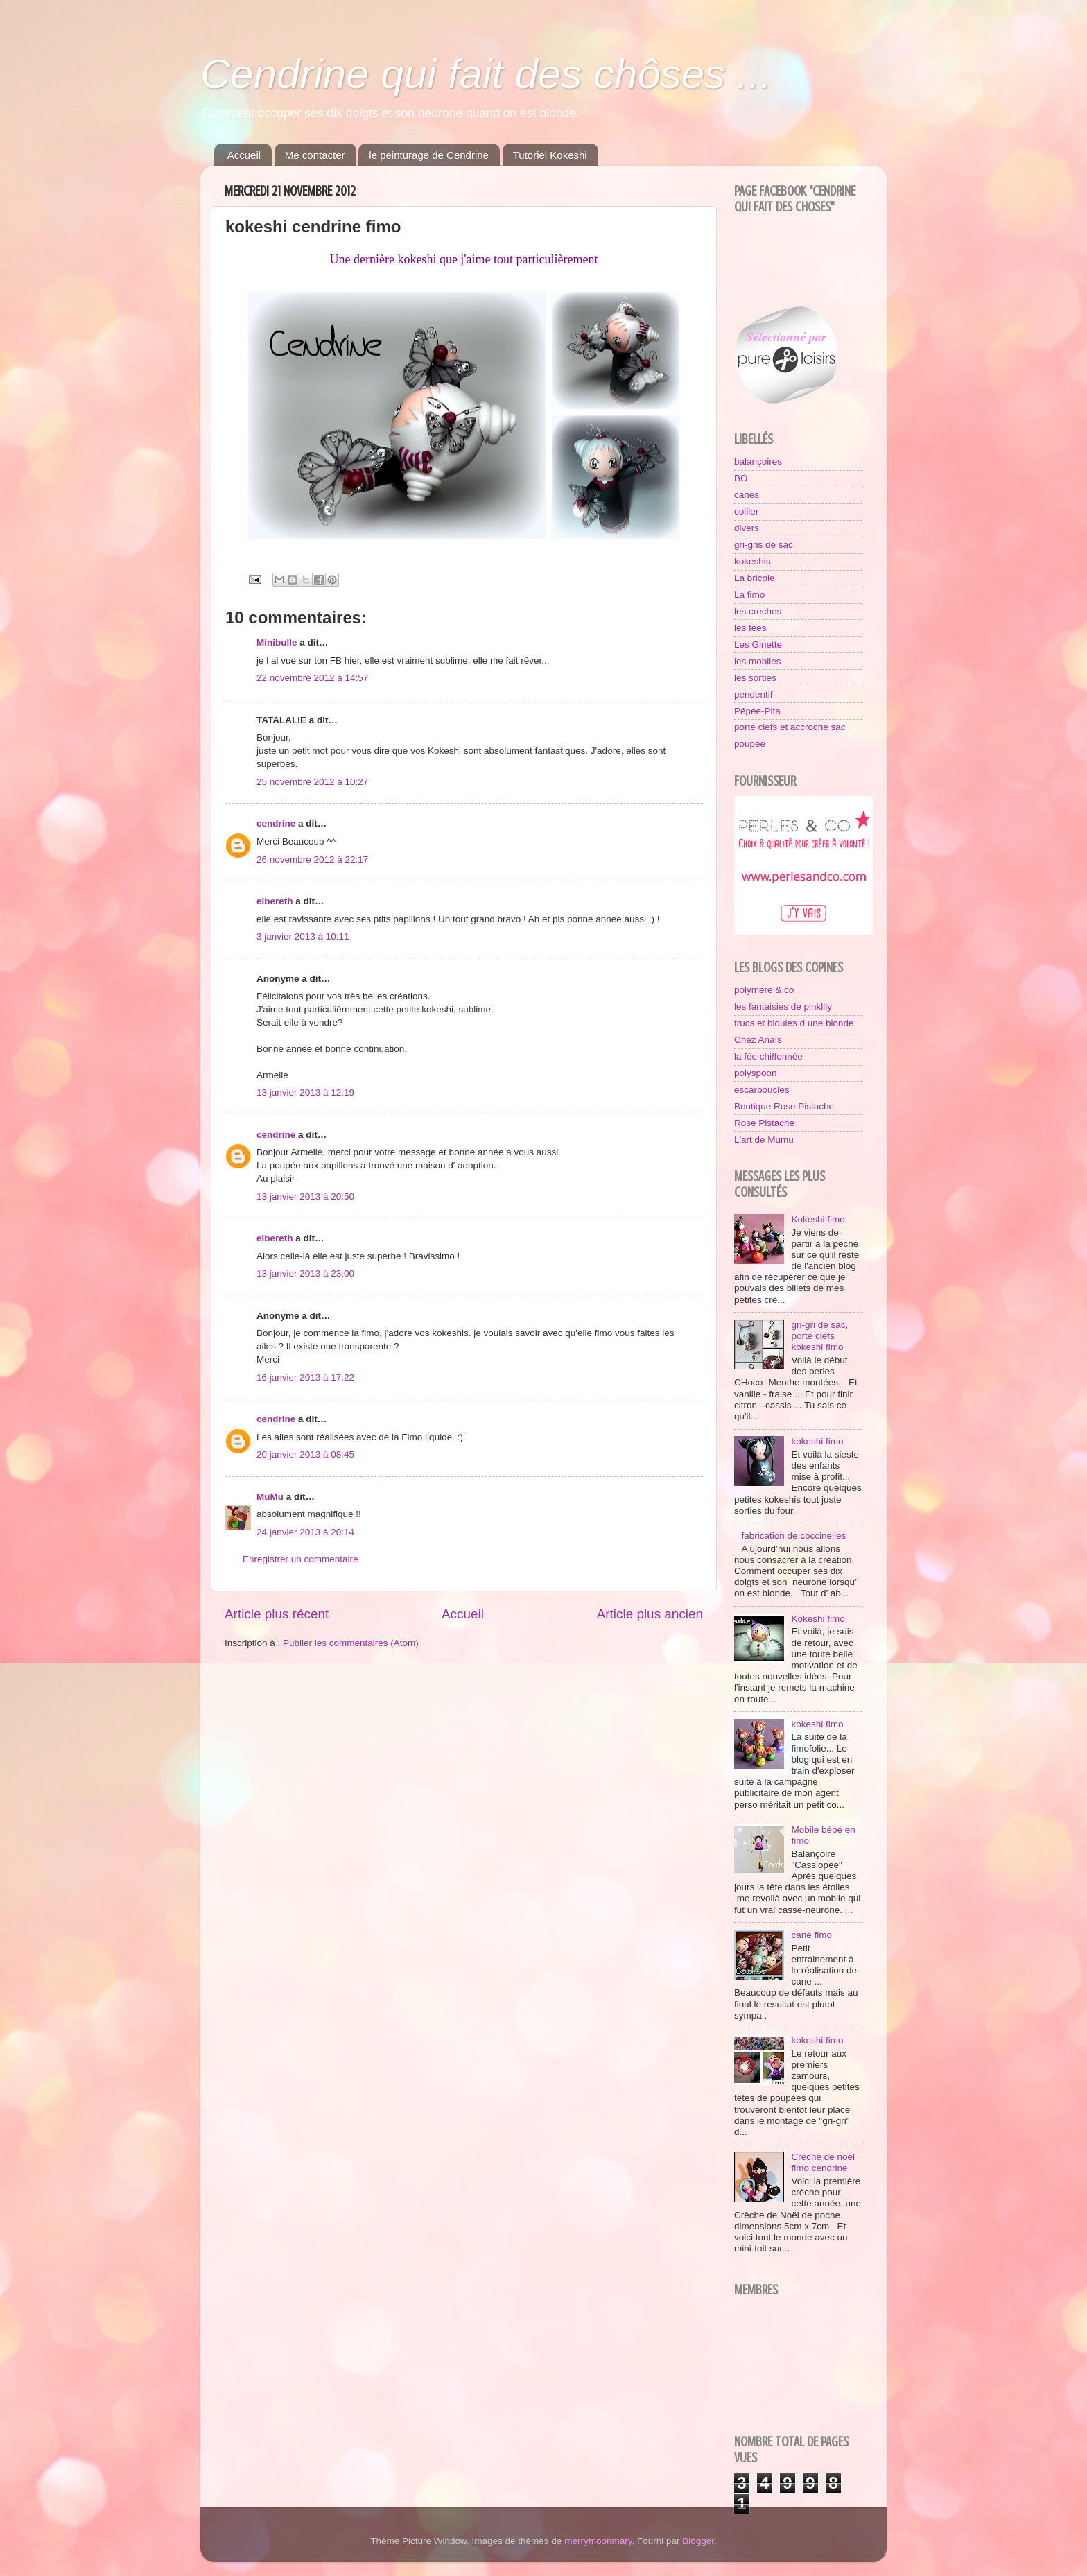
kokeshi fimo (817, 1441)
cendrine (275, 823)
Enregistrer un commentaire (300, 1559)
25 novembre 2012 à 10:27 (312, 782)
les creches (757, 611)
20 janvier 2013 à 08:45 (305, 1454)
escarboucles (762, 1089)
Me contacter (315, 155)
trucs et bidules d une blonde (794, 1023)
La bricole (754, 578)
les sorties (755, 678)
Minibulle (276, 642)
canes (746, 495)
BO (741, 478)
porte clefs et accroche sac (790, 727)
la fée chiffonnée (768, 1056)
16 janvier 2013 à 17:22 (305, 1377)
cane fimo (811, 1935)
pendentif (753, 694)
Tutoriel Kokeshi (550, 155)
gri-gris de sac (763, 544)
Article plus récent (277, 1614)
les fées (750, 628)
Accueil (244, 155)
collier (746, 511)
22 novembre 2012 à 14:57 (312, 678)
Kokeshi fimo (817, 1219)
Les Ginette (758, 644)
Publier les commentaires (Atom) (351, 1643)
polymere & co (764, 990)
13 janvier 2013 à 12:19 (305, 1092)
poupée (749, 743)
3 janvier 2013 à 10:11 (302, 936)
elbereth (274, 901)
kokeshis (752, 561)
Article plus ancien (650, 1614)
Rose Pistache (764, 1123)
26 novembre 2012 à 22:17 (312, 859)
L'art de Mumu (764, 1139)
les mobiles (757, 661)
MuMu (270, 1497)
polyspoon (755, 1073)
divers (746, 528)
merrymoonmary (598, 2541)
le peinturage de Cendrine (429, 155)
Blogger (698, 2541)
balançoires (758, 461)
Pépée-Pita (757, 711)
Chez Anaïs (758, 1040)
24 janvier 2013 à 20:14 (305, 1532)
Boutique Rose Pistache (784, 1106)
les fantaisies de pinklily (783, 1006)
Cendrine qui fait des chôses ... (486, 74)
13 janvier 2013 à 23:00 (305, 1273)
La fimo (749, 594)
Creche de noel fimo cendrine (823, 2162)
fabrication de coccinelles (793, 1535)
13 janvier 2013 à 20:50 (305, 1196)
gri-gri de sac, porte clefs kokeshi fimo (819, 1336)
